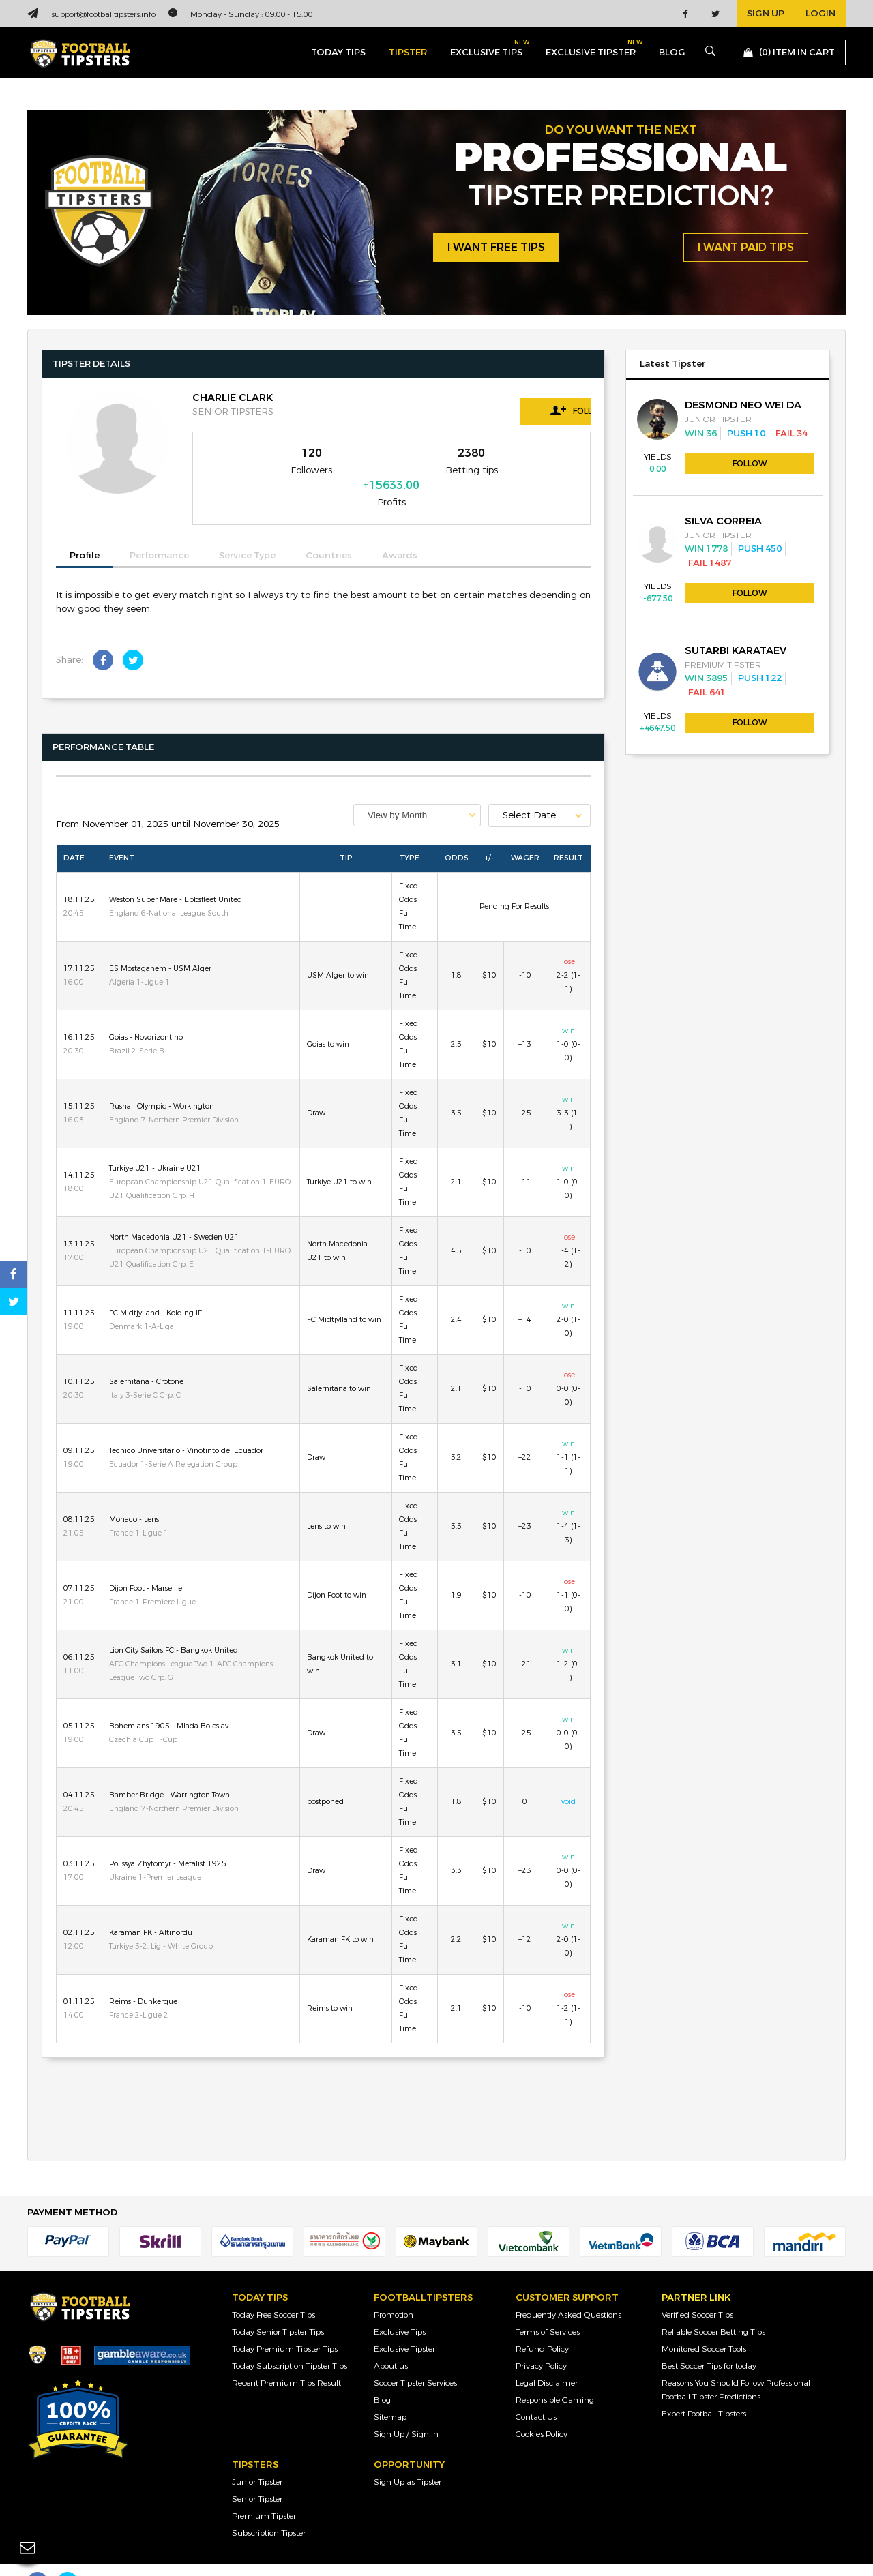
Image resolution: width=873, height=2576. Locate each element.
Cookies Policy (541, 2409)
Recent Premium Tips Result (286, 2358)
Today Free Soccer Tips (273, 2290)
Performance (159, 532)
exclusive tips (486, 49)
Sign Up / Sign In (406, 2409)
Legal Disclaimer (547, 2358)
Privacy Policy (541, 2341)
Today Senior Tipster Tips (278, 2307)
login (820, 14)
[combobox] (417, 790)
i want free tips (496, 248)
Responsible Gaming (555, 2375)
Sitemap (390, 2392)
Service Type (247, 532)
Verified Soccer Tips (697, 2290)
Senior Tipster (257, 2474)
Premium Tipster (264, 2491)
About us (391, 2341)
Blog (382, 2375)
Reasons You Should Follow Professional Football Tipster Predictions (736, 2365)
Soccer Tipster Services (415, 2358)
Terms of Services (548, 2307)
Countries (329, 532)
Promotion (393, 2290)
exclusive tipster (591, 49)
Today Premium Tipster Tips (285, 2324)
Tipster (408, 52)
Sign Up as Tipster (407, 2457)
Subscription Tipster (269, 2508)
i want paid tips (746, 248)
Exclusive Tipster (404, 2324)
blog (672, 52)
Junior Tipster (257, 2457)
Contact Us (536, 2392)
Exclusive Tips (400, 2307)
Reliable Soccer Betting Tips (713, 2307)
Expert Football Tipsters (704, 2389)
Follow (529, 410)
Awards (399, 532)
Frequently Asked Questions (568, 2290)
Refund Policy (542, 2324)
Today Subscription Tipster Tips (289, 2341)
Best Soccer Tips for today (709, 2341)
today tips (338, 52)
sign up (765, 14)
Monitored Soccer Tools (704, 2324)
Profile (85, 531)
